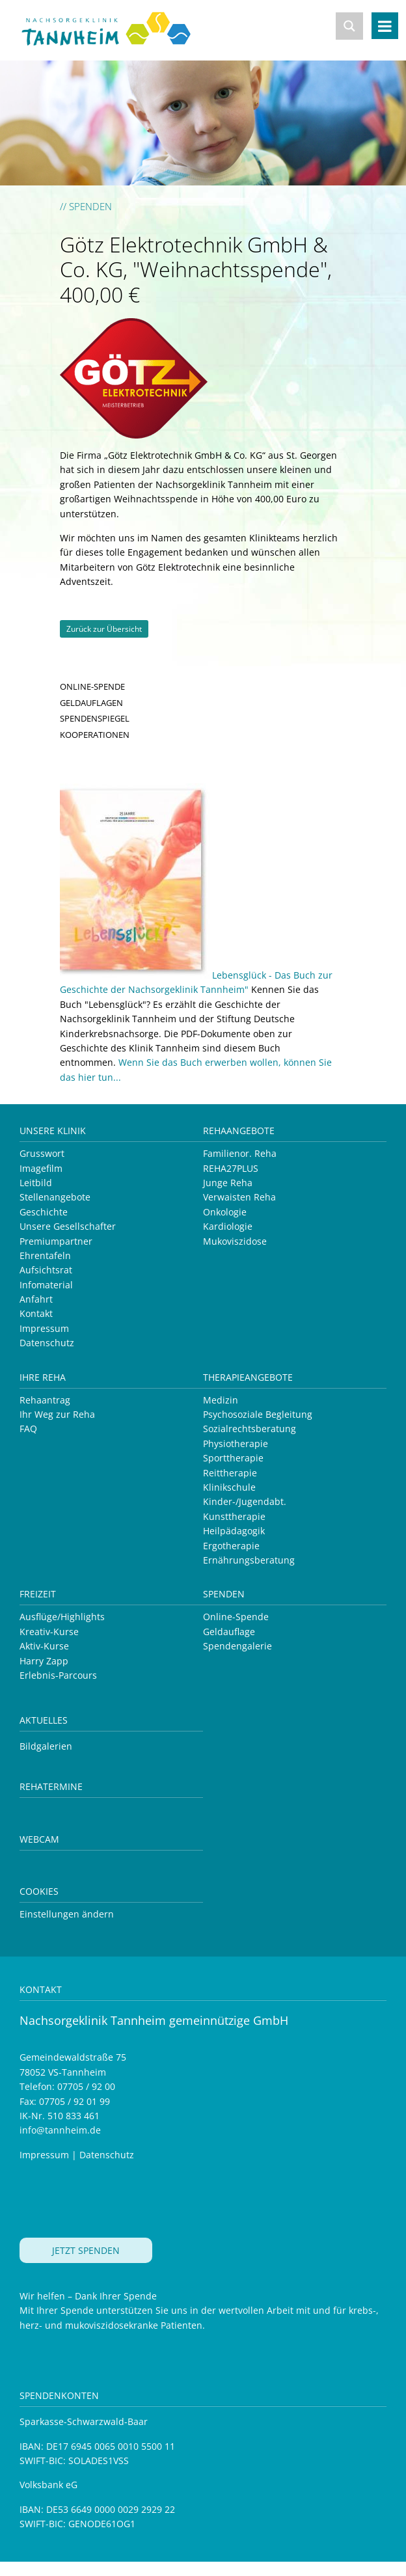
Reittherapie (230, 1473)
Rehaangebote (239, 1130)
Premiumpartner (56, 1241)
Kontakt (36, 1313)
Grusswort (42, 1153)
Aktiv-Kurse (44, 1646)
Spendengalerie (237, 1646)
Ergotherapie (231, 1545)
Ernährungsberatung (249, 1560)
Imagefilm (41, 1168)
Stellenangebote (55, 1197)
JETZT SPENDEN (86, 2250)
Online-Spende (236, 1616)
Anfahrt (36, 1299)
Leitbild (36, 1182)
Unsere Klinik (53, 1130)
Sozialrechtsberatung (249, 1428)
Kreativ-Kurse (49, 1631)
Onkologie (225, 1212)
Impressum (44, 1328)
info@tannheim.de (60, 2130)
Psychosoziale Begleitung (257, 1414)
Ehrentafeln (45, 1255)
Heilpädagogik (234, 1531)
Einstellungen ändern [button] (67, 1914)
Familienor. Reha (240, 1153)
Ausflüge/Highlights (62, 1616)
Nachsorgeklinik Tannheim (117, 34)
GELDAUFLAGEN (91, 703)
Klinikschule (229, 1487)
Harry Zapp (44, 1661)
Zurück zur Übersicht (104, 628)
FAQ (28, 1428)
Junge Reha (227, 1182)
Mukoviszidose (235, 1241)
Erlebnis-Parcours (58, 1675)
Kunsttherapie (234, 1516)
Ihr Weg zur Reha (57, 1414)
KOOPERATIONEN (94, 734)
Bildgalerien (46, 1746)
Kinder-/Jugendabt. (244, 1501)
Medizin (220, 1400)
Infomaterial (46, 1285)
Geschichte (44, 1212)
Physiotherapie (235, 1443)
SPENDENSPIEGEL (94, 718)
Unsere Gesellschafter (68, 1226)
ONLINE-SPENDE (92, 686)
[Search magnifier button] (349, 26)
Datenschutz (47, 1342)
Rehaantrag (45, 1400)
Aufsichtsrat (46, 1270)
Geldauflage (229, 1631)
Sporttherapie (233, 1458)
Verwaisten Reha (239, 1197)
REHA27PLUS (230, 1168)
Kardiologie (227, 1226)
